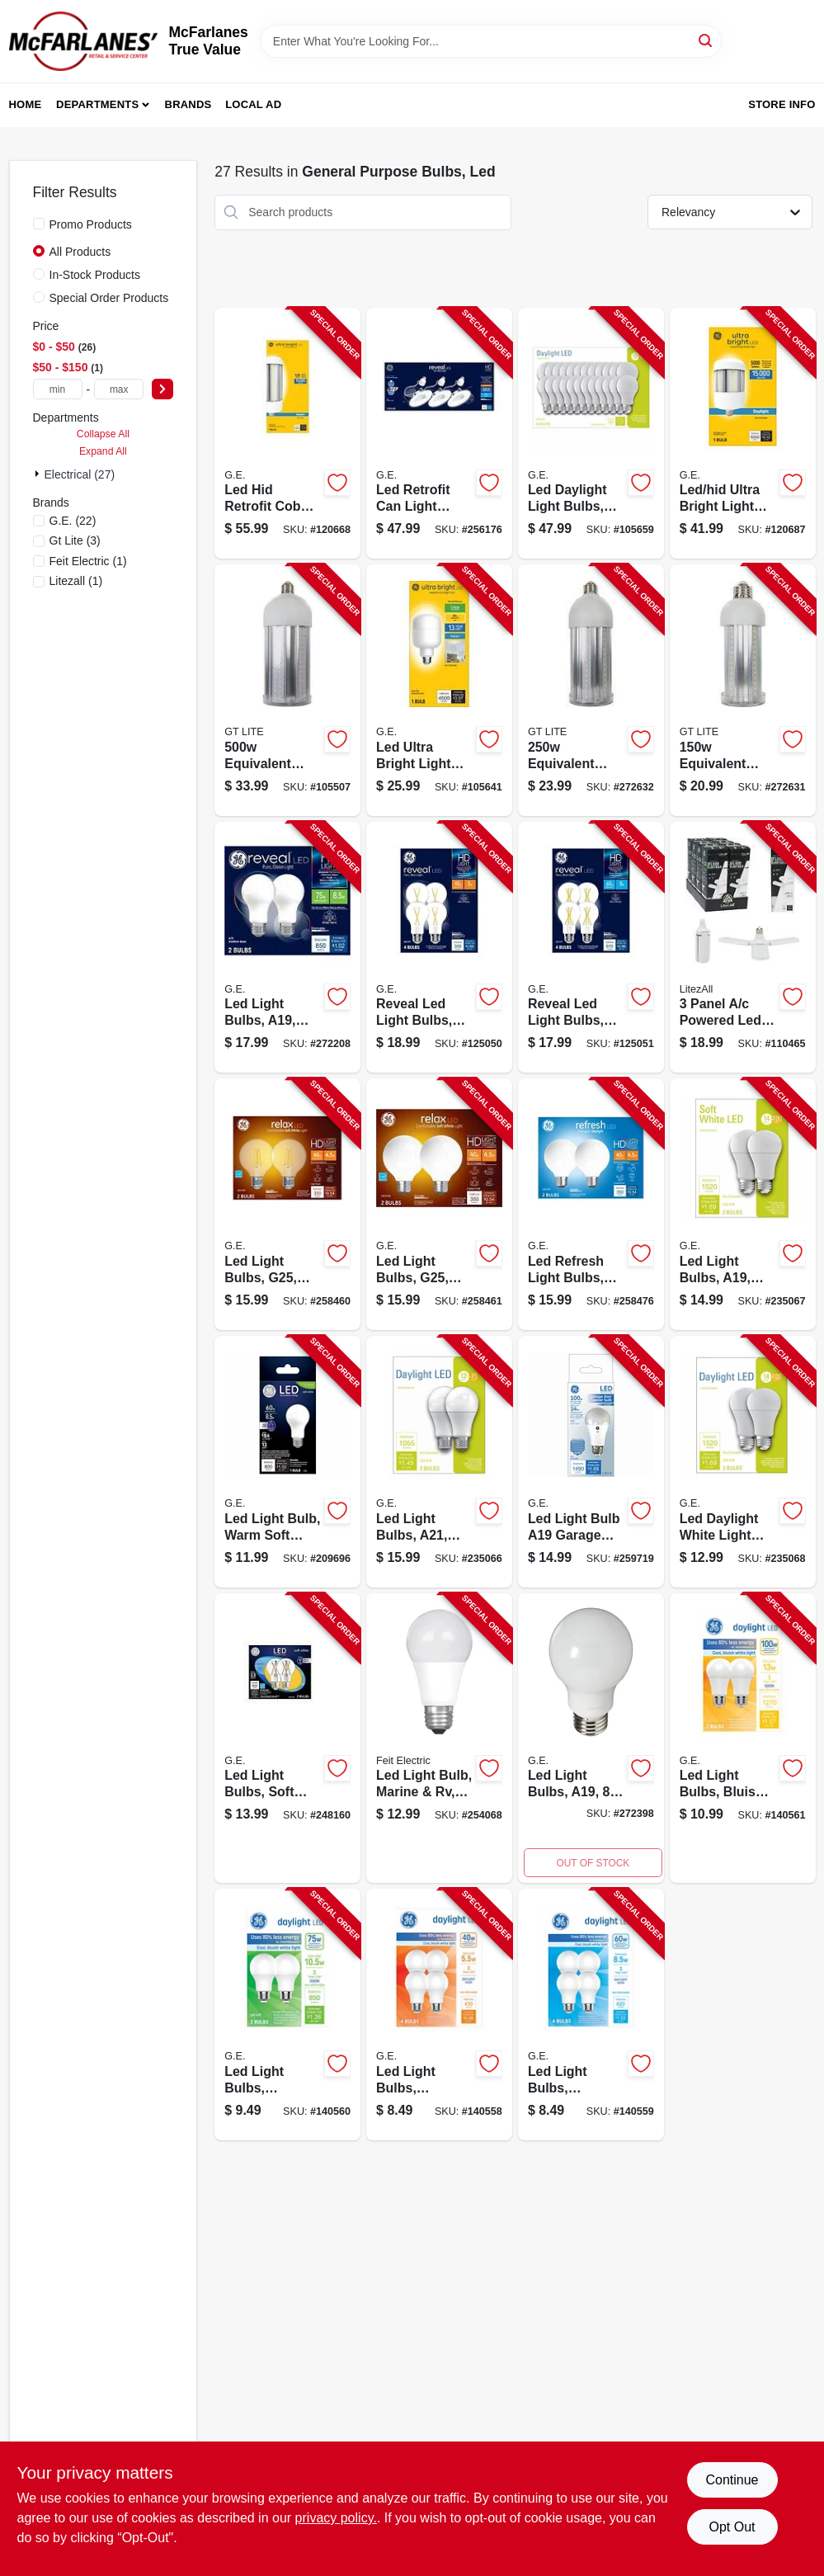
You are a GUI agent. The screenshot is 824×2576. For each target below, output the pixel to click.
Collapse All (103, 434)
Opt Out (732, 2527)
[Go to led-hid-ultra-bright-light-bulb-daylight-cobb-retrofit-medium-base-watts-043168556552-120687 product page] (743, 433)
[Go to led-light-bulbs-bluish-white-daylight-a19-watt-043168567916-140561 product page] (743, 1738)
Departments (97, 104)
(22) (73, 520)
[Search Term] (491, 41)
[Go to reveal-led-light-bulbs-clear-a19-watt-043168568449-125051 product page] (591, 947)
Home (25, 104)
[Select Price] (162, 389)
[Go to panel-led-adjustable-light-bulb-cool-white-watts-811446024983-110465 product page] (743, 947)
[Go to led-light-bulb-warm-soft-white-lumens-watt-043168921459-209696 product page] (287, 1462)
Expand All (103, 451)
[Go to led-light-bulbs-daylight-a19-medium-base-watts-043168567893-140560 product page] (287, 2014)
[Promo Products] (39, 223)
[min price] (57, 389)
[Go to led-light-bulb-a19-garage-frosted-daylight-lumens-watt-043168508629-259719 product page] (591, 1462)
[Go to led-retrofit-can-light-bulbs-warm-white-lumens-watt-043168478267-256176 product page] (439, 433)
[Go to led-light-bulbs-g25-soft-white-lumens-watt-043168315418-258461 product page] (439, 1204)
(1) (88, 561)
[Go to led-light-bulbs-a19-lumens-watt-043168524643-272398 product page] (591, 1738)
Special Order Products (109, 298)
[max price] (119, 389)
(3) (75, 540)
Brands (188, 104)
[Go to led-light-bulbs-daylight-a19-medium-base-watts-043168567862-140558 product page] (439, 2014)
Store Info (781, 104)
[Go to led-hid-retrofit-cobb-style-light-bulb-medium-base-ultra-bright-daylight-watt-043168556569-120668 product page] (287, 433)
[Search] (706, 40)
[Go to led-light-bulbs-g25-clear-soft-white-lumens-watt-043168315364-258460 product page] (287, 1204)
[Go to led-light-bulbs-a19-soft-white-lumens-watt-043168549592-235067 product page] (743, 1204)
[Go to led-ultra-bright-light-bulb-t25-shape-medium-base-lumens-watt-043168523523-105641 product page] (439, 690)
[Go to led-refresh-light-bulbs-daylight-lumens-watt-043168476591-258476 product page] (591, 1204)
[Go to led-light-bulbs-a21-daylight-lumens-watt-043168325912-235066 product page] (439, 1462)
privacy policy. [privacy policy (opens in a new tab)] (336, 2518)
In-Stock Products (95, 275)
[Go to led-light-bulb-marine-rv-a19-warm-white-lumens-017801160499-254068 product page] (439, 1738)
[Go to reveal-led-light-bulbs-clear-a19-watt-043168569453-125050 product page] (439, 947)
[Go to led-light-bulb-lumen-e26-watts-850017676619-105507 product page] (287, 690)
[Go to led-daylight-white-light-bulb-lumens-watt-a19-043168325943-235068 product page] (743, 1462)
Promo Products (90, 224)
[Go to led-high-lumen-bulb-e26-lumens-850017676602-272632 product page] (591, 690)
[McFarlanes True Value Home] (83, 41)
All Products (80, 252)
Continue (731, 2480)
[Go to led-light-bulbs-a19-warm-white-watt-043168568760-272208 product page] (287, 947)
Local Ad (253, 104)
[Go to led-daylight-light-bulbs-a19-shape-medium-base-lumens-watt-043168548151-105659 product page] (591, 433)
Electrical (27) (80, 474)
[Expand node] (38, 473)
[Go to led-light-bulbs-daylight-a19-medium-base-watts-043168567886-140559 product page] (591, 2014)
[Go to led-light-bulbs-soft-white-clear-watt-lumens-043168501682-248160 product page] (287, 1738)
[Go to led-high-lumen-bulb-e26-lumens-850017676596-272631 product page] (743, 690)
